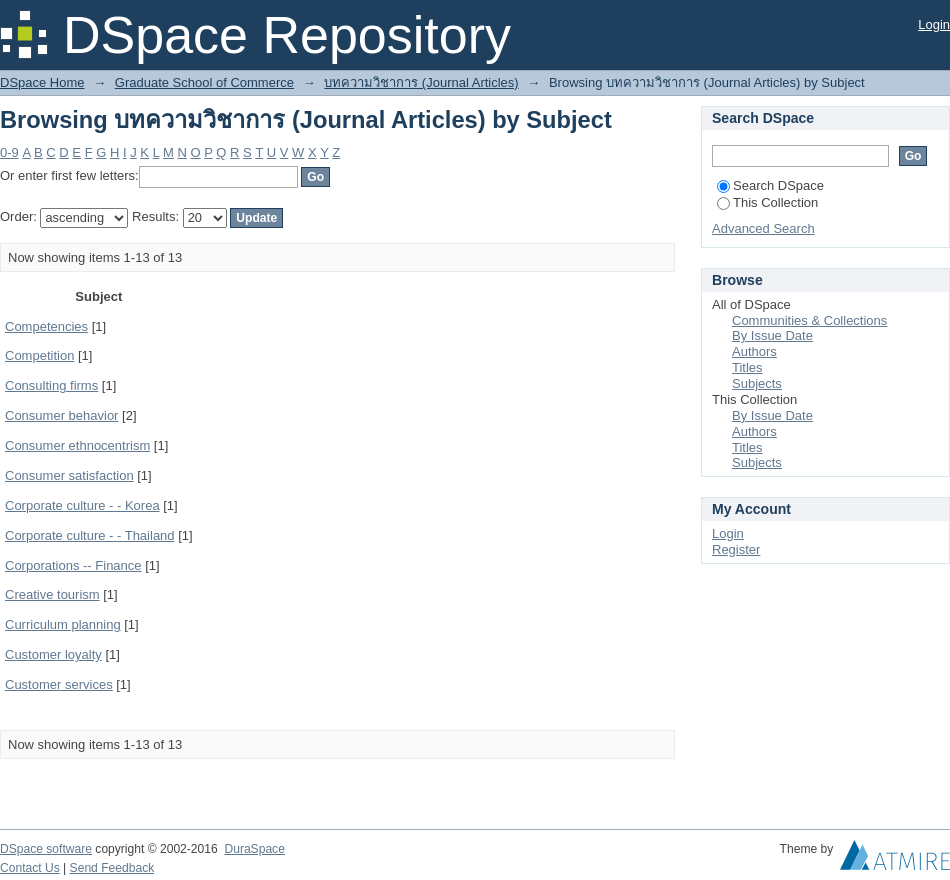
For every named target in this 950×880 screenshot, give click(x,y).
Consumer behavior (61, 415)
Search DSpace (770, 185)
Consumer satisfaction (69, 475)
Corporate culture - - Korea (82, 505)
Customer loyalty (53, 654)
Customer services (59, 684)
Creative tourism (52, 594)
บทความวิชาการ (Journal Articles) (421, 82)
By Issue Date (772, 335)
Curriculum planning (63, 624)
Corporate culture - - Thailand (90, 535)
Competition (39, 355)
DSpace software (46, 849)
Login (934, 24)
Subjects (757, 383)
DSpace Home (42, 82)
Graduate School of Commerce (204, 82)
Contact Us (30, 868)
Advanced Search (763, 228)
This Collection (767, 202)
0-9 (9, 152)
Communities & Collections (809, 320)
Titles (747, 367)
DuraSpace (254, 849)
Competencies (46, 326)
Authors (754, 351)
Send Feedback (112, 868)
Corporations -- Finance (73, 565)
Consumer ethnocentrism (77, 445)
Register (736, 549)
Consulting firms (51, 385)
